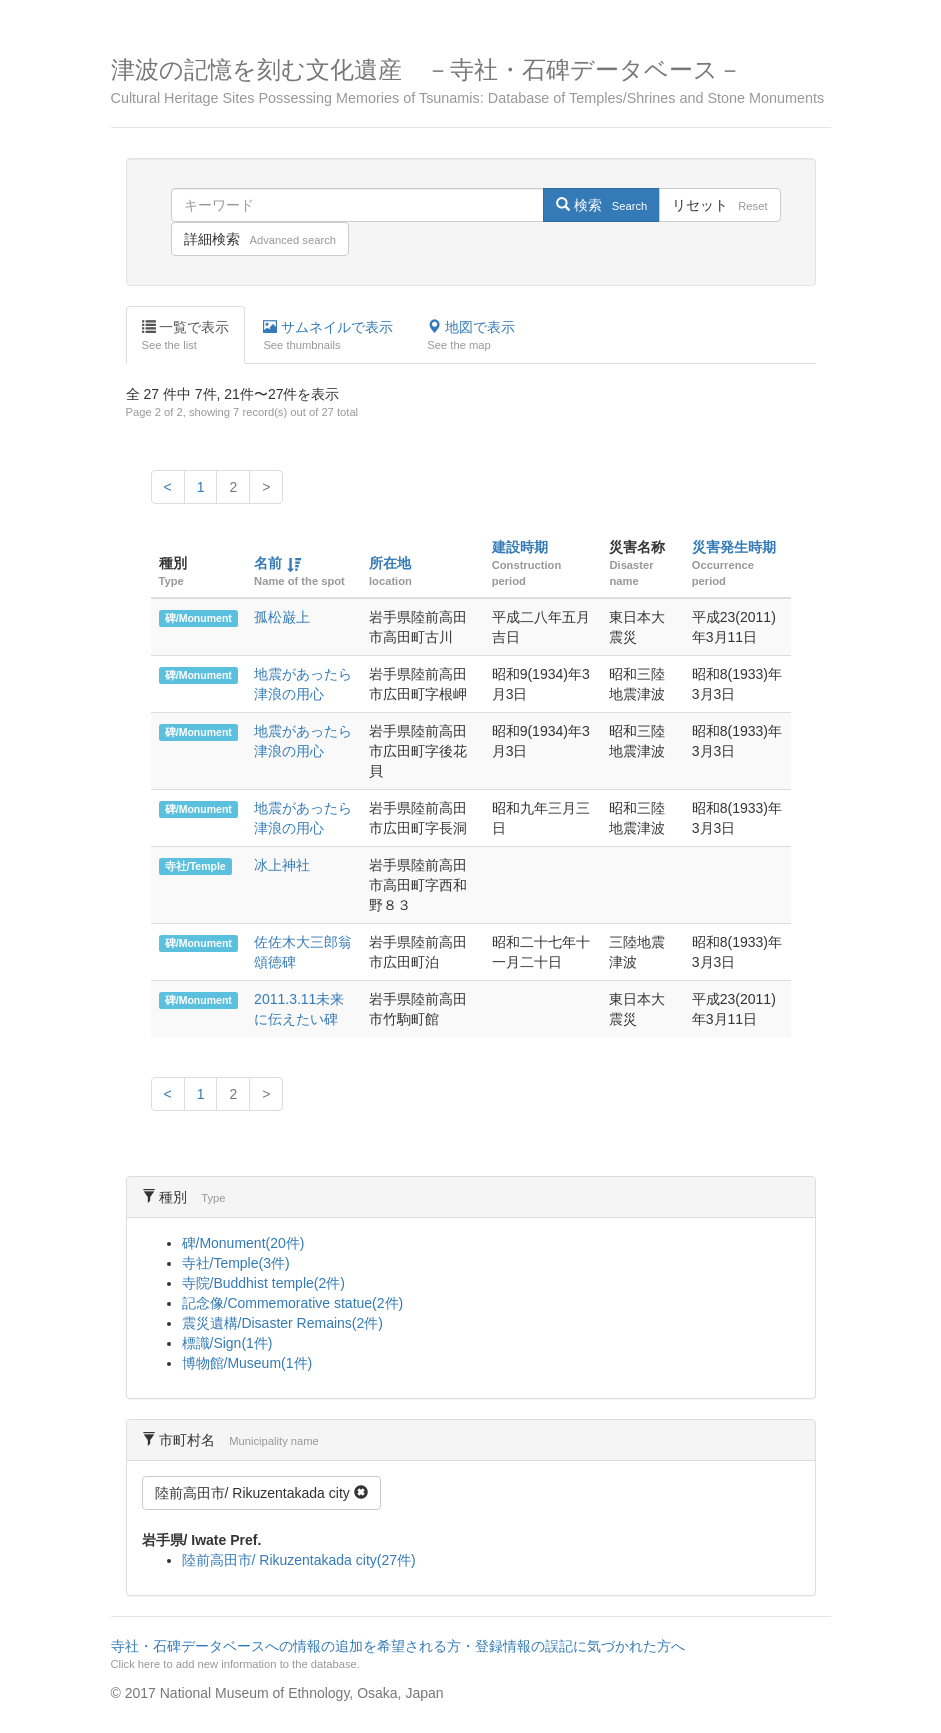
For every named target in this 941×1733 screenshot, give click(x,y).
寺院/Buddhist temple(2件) (263, 1283)
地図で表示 (471, 336)
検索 (601, 205)
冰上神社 (282, 865)
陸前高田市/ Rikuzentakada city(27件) (299, 1560)
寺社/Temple (195, 866)
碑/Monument (198, 618)
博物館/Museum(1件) (247, 1363)
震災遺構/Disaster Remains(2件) (282, 1323)
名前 (268, 563)
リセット (719, 205)
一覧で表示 (186, 336)
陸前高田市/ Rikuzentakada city (261, 1493)
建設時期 (520, 547)
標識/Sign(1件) (227, 1343)
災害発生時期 (734, 547)
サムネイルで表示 (328, 336)
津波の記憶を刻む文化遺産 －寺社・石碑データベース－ (471, 81)
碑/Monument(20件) (243, 1243)
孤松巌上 (282, 617)
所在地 (390, 563)
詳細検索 (260, 239)
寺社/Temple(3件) (236, 1263)
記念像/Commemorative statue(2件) (293, 1303)
